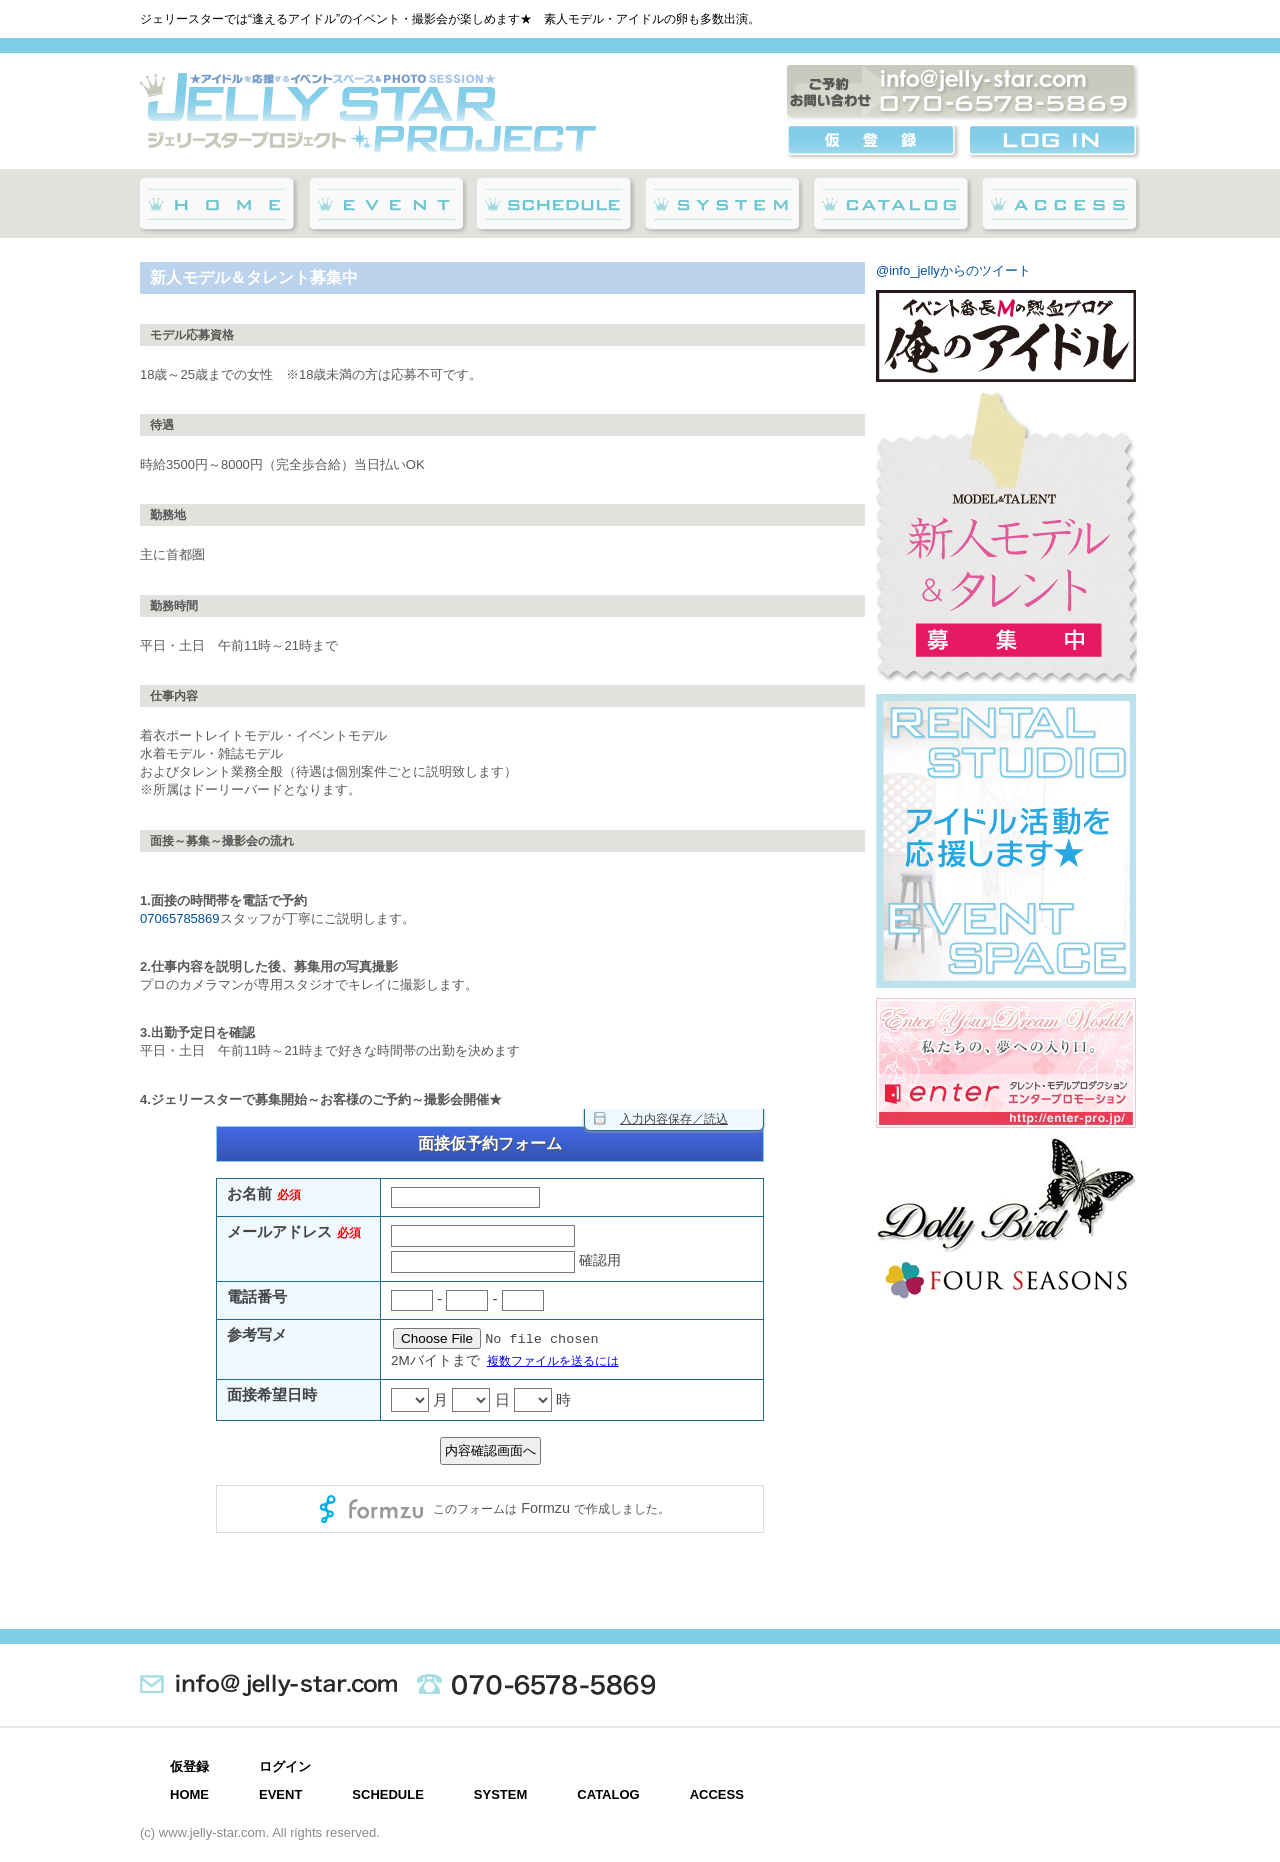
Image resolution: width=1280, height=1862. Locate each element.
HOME (189, 1794)
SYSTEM (500, 1794)
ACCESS (717, 1794)
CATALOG (608, 1794)
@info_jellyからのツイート (953, 270)
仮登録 (189, 1766)
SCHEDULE (388, 1794)
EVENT (280, 1794)
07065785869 (180, 918)
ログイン (285, 1766)
